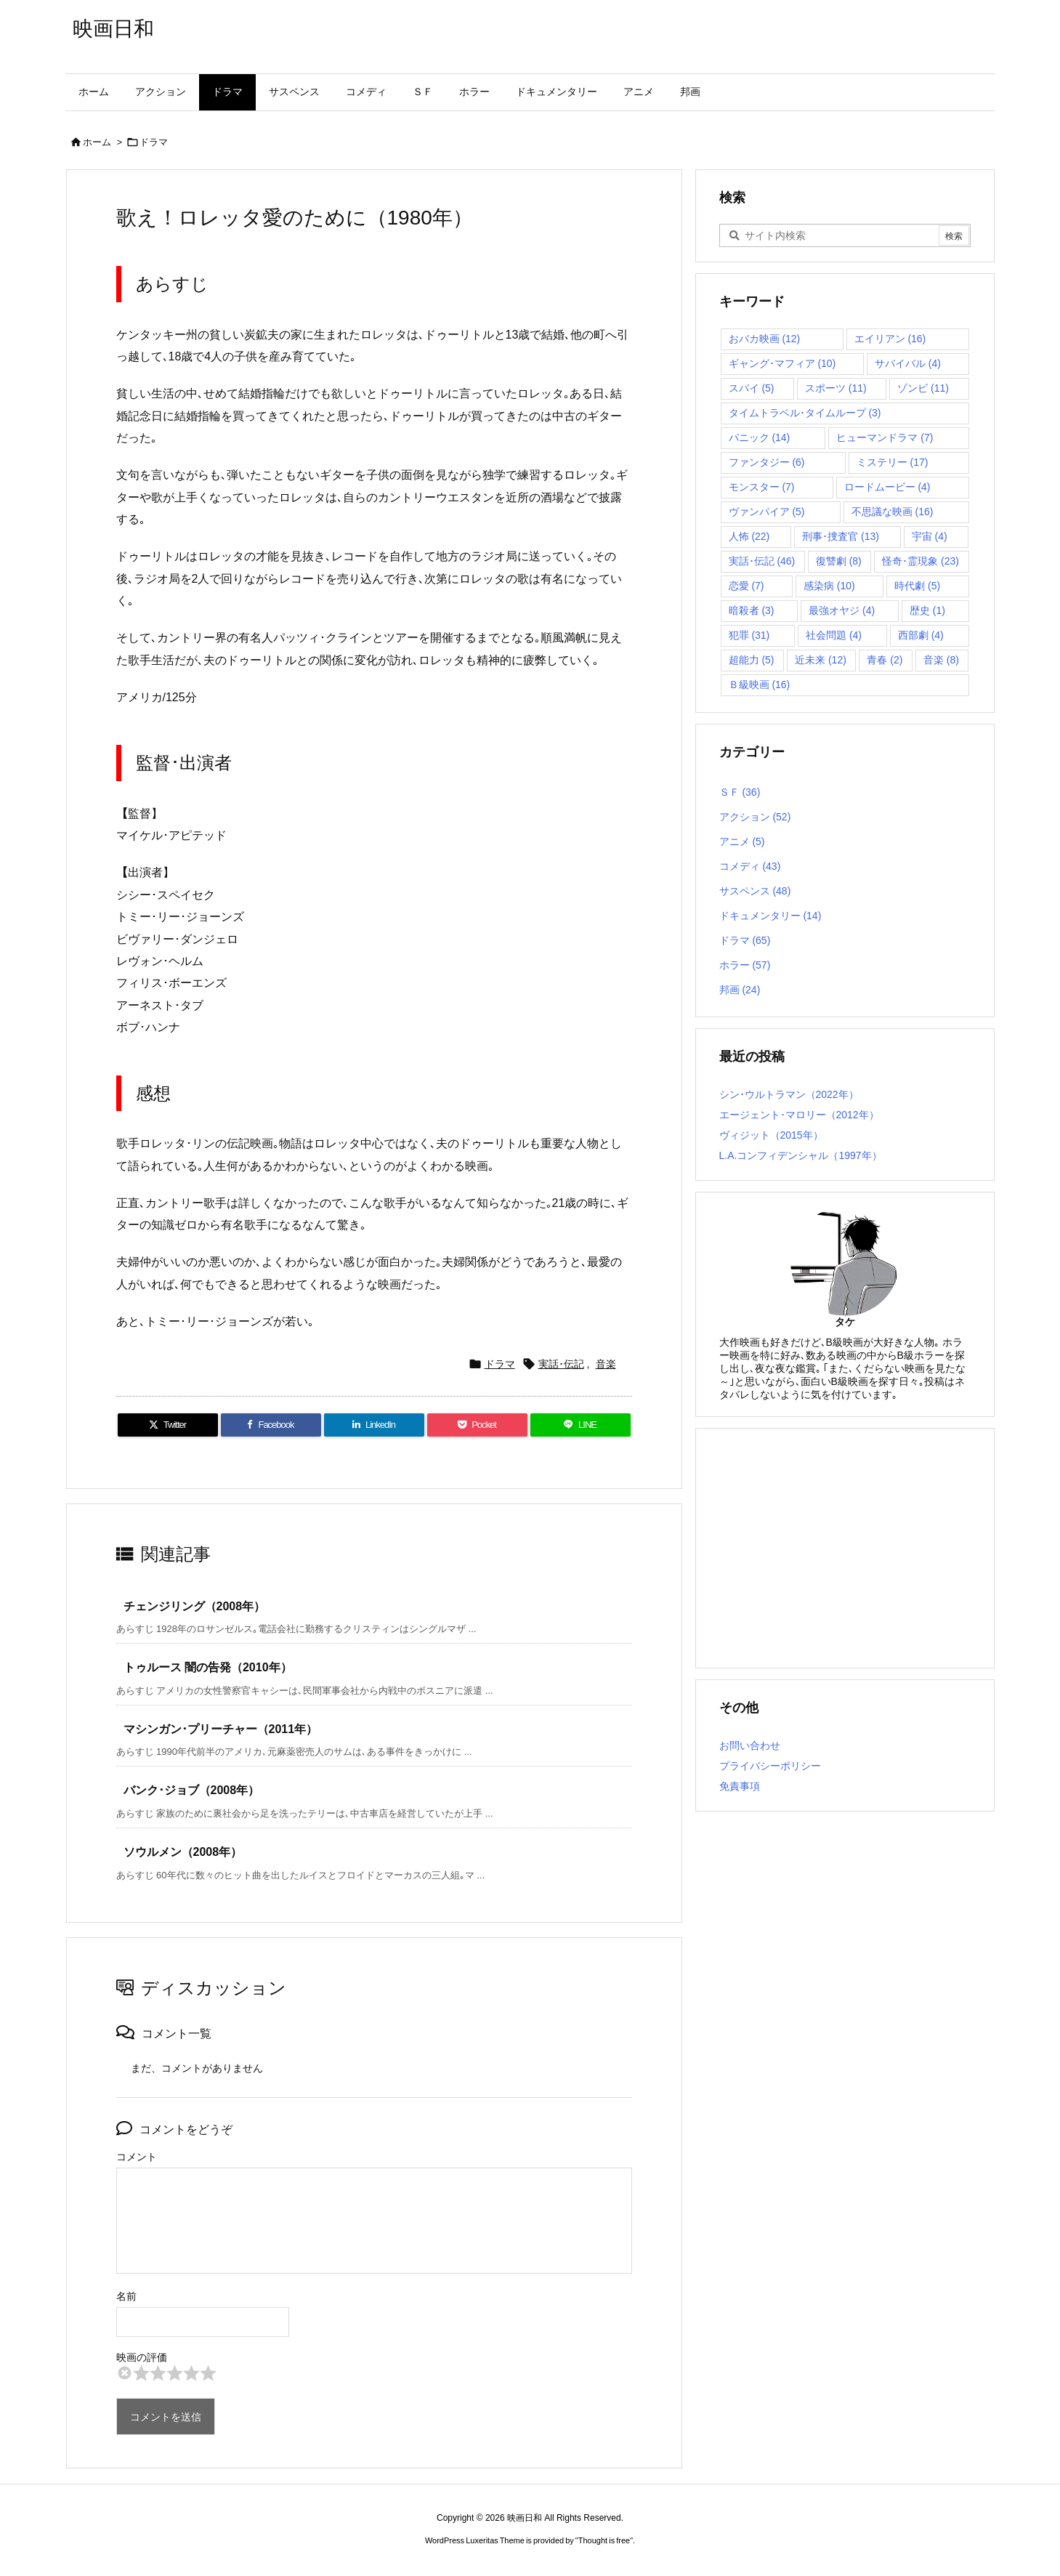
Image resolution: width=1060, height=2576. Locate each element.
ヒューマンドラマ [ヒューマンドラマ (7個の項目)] (884, 437)
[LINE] (580, 1425)
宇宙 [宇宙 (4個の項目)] (929, 536)
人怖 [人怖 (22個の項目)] (749, 536)
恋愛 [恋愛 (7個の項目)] (746, 585)
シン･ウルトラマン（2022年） (789, 1094)
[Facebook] (271, 1425)
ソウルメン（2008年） (183, 1852)
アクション (755, 817)
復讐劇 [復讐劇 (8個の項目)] (839, 561)
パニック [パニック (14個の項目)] (759, 437)
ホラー (745, 965)
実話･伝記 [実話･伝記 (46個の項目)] (762, 561)
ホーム (97, 142)
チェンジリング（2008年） (195, 1606)
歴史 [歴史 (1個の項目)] (927, 610)
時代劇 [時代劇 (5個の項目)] (917, 585)
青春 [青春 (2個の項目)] (884, 660)
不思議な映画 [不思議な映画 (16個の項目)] (892, 511)
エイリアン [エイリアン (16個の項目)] (890, 338)
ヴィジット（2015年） (771, 1135)
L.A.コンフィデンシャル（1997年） (800, 1155)
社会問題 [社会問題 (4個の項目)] (834, 635)
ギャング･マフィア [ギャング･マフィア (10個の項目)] (782, 363)
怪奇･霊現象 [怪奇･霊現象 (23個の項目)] (920, 561)
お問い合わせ (749, 1745)
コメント (136, 2157)
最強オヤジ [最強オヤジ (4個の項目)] (842, 610)
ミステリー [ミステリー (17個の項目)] (892, 462)
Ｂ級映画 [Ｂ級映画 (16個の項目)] (759, 684)
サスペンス (755, 891)
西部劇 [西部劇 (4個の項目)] (921, 635)
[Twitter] (168, 1425)
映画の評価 (141, 2357)
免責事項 (739, 1786)
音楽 (606, 1364)
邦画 (740, 990)
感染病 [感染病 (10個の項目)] (829, 585)
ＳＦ (740, 792)
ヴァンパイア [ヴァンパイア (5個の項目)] (767, 511)
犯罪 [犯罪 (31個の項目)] (749, 635)
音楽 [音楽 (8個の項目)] (941, 660)
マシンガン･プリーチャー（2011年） (221, 1729)
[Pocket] (477, 1425)
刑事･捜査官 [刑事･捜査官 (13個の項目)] (840, 536)
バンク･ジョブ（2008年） (192, 1790)
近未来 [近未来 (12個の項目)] (820, 660)
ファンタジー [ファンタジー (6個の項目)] (767, 462)
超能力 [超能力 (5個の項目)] (751, 660)
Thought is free (604, 2540)
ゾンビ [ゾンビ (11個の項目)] (923, 388)
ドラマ (153, 142)
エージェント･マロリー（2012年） (799, 1115)
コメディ (750, 866)
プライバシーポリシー (770, 1766)
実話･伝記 (561, 1364)
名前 (126, 2296)
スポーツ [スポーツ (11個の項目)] (836, 388)
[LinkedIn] (374, 1425)
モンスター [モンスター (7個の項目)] (762, 487)
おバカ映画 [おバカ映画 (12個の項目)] (765, 338)
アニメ (742, 841)
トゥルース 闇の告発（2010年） (208, 1667)
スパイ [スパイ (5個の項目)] (751, 388)
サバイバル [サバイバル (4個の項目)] (908, 363)
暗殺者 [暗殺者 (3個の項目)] (751, 610)
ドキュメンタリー (770, 915)
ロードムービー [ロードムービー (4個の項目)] (887, 487)
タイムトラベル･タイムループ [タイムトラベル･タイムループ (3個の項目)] (805, 413)
